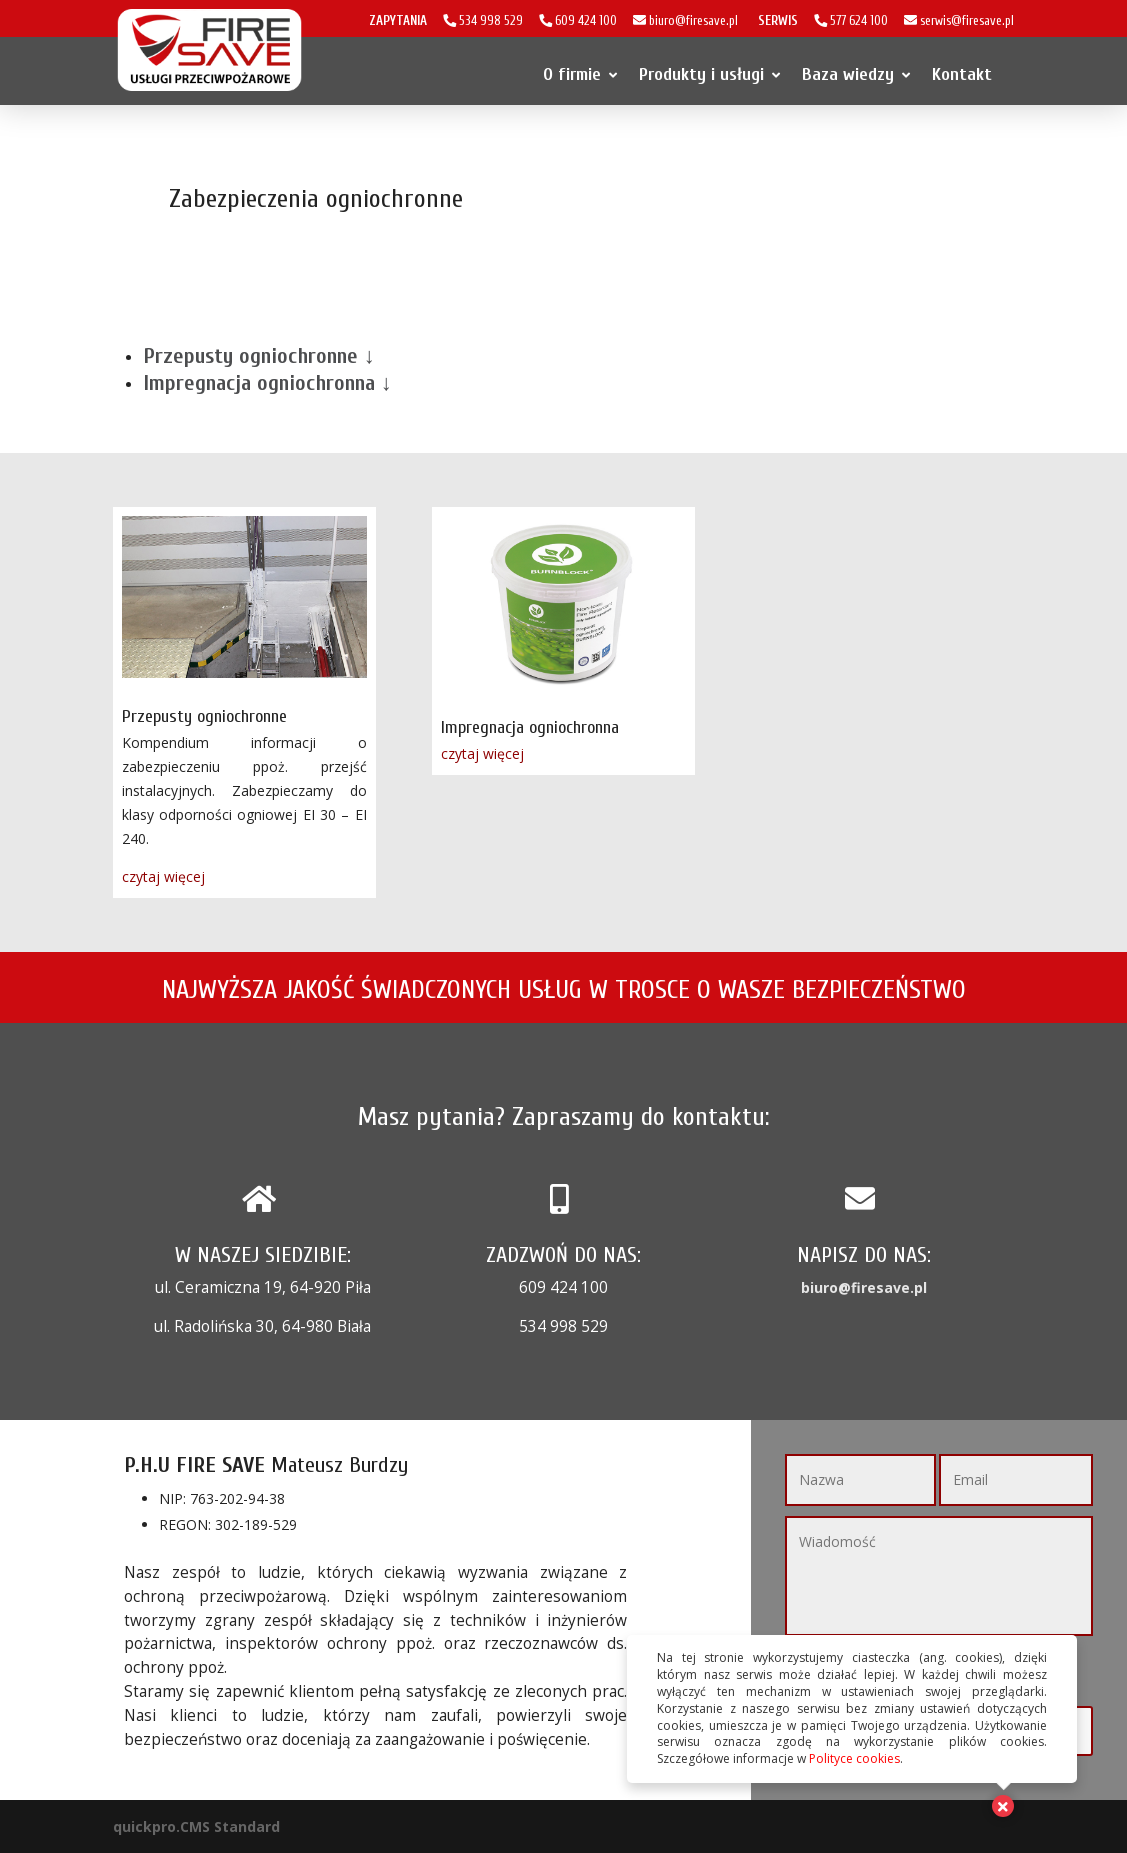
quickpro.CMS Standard (196, 1826)
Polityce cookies (854, 1758)
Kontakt (962, 74)
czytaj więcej (163, 876)
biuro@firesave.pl (864, 1287)
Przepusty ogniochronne (204, 716)
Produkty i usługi (709, 74)
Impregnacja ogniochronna (530, 727)
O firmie (580, 74)
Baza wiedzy (856, 74)
